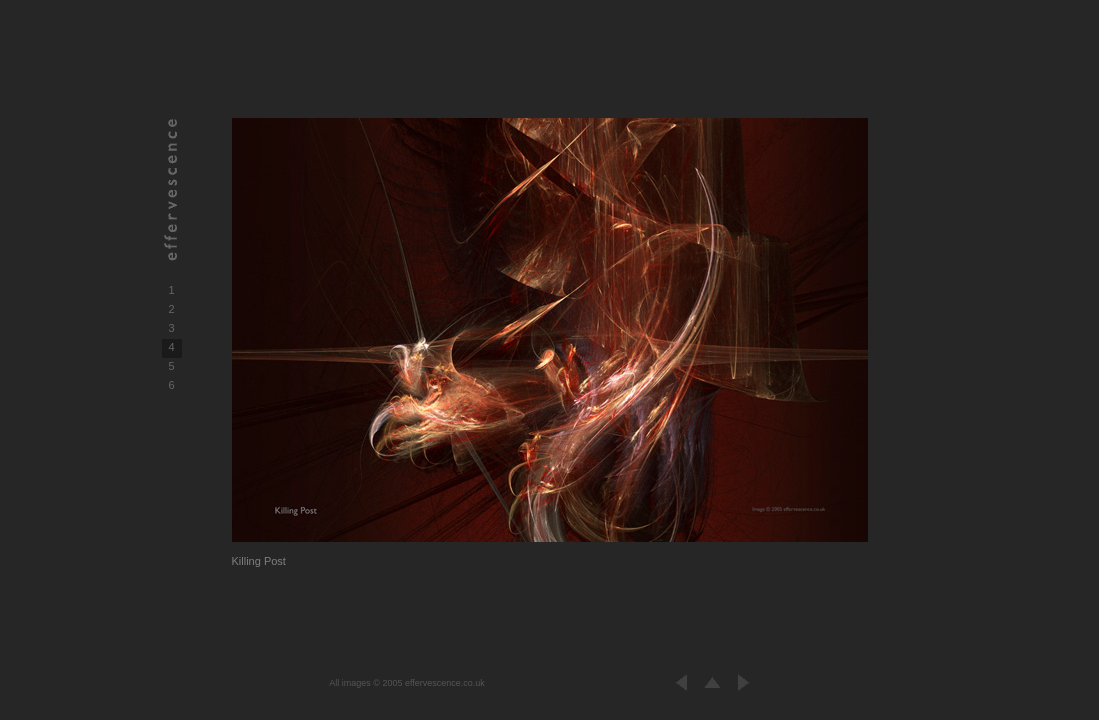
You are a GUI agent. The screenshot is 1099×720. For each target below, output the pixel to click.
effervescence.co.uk (445, 683)
